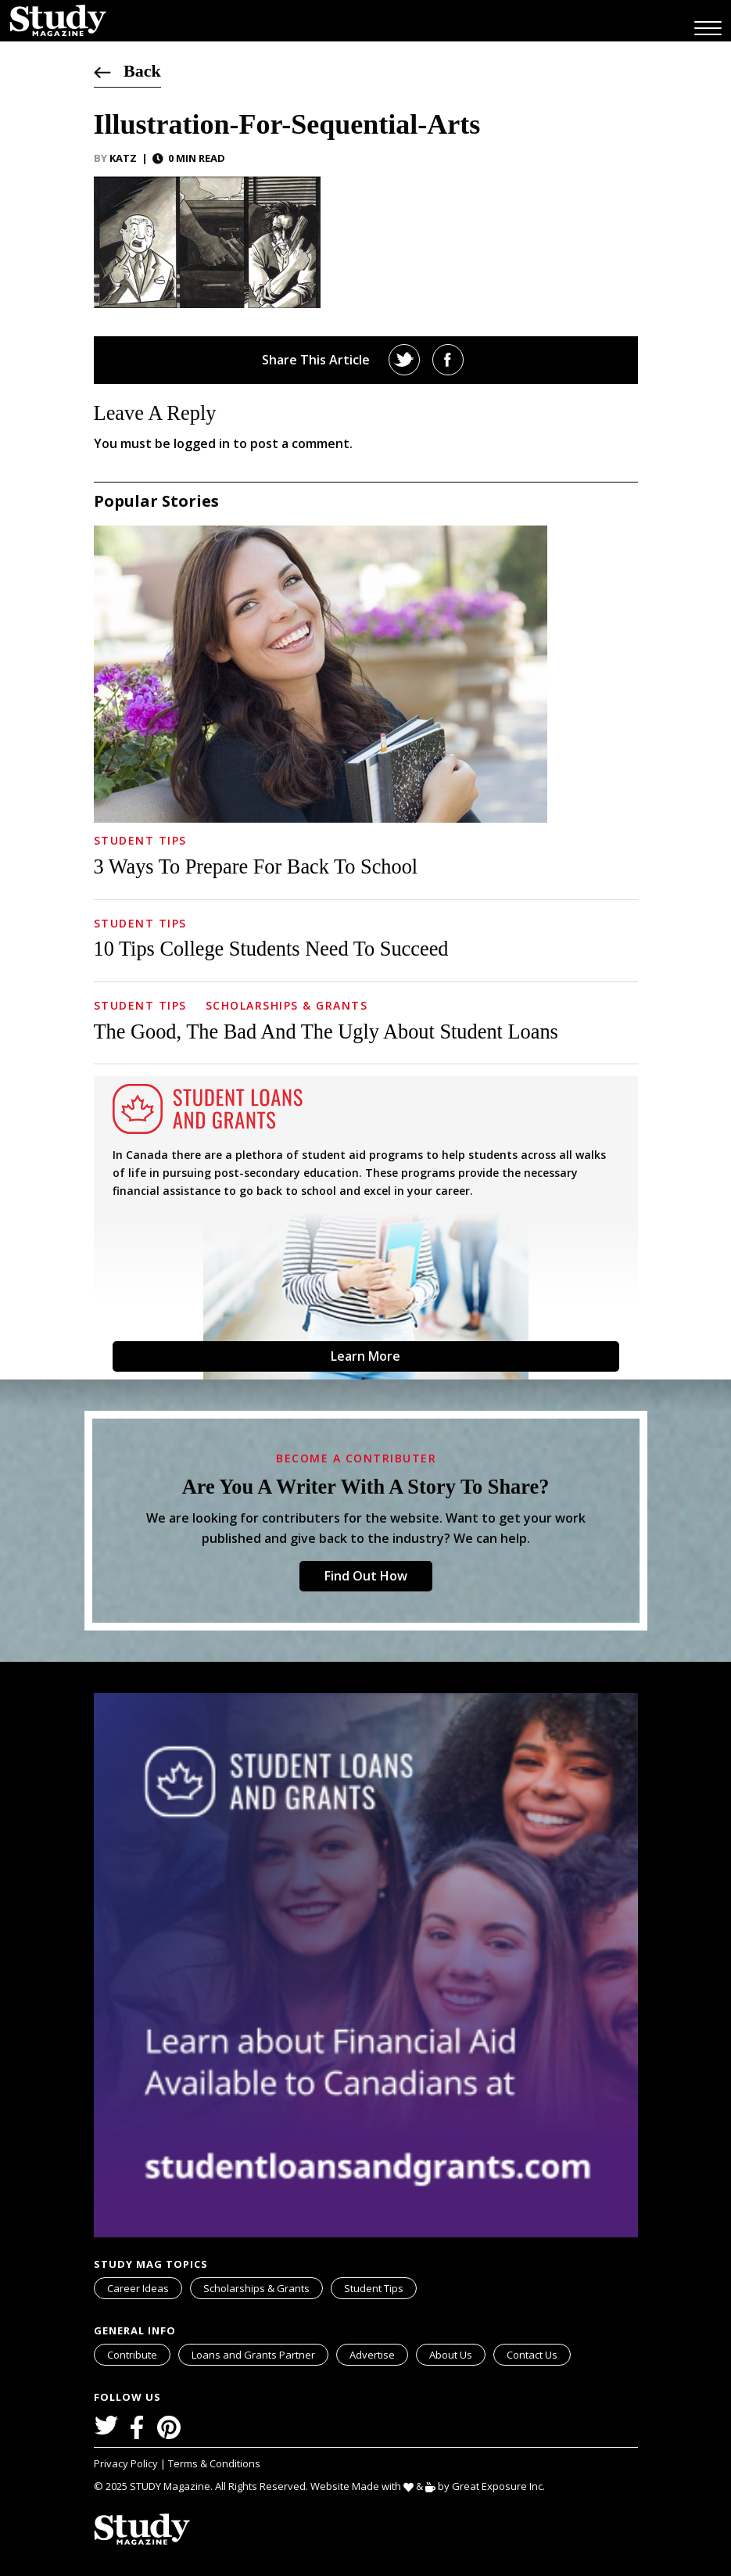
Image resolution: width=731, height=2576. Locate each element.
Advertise (372, 2355)
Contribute (132, 2355)
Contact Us (532, 2355)
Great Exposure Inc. (501, 2485)
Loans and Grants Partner (260, 2353)
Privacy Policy (127, 2463)
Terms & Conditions (214, 2463)
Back (127, 71)
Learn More (365, 1356)
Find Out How (365, 1575)
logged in (202, 443)
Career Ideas (138, 2288)
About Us (450, 2355)
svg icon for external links (325, 2347)
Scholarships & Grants (287, 1005)
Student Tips (140, 840)
